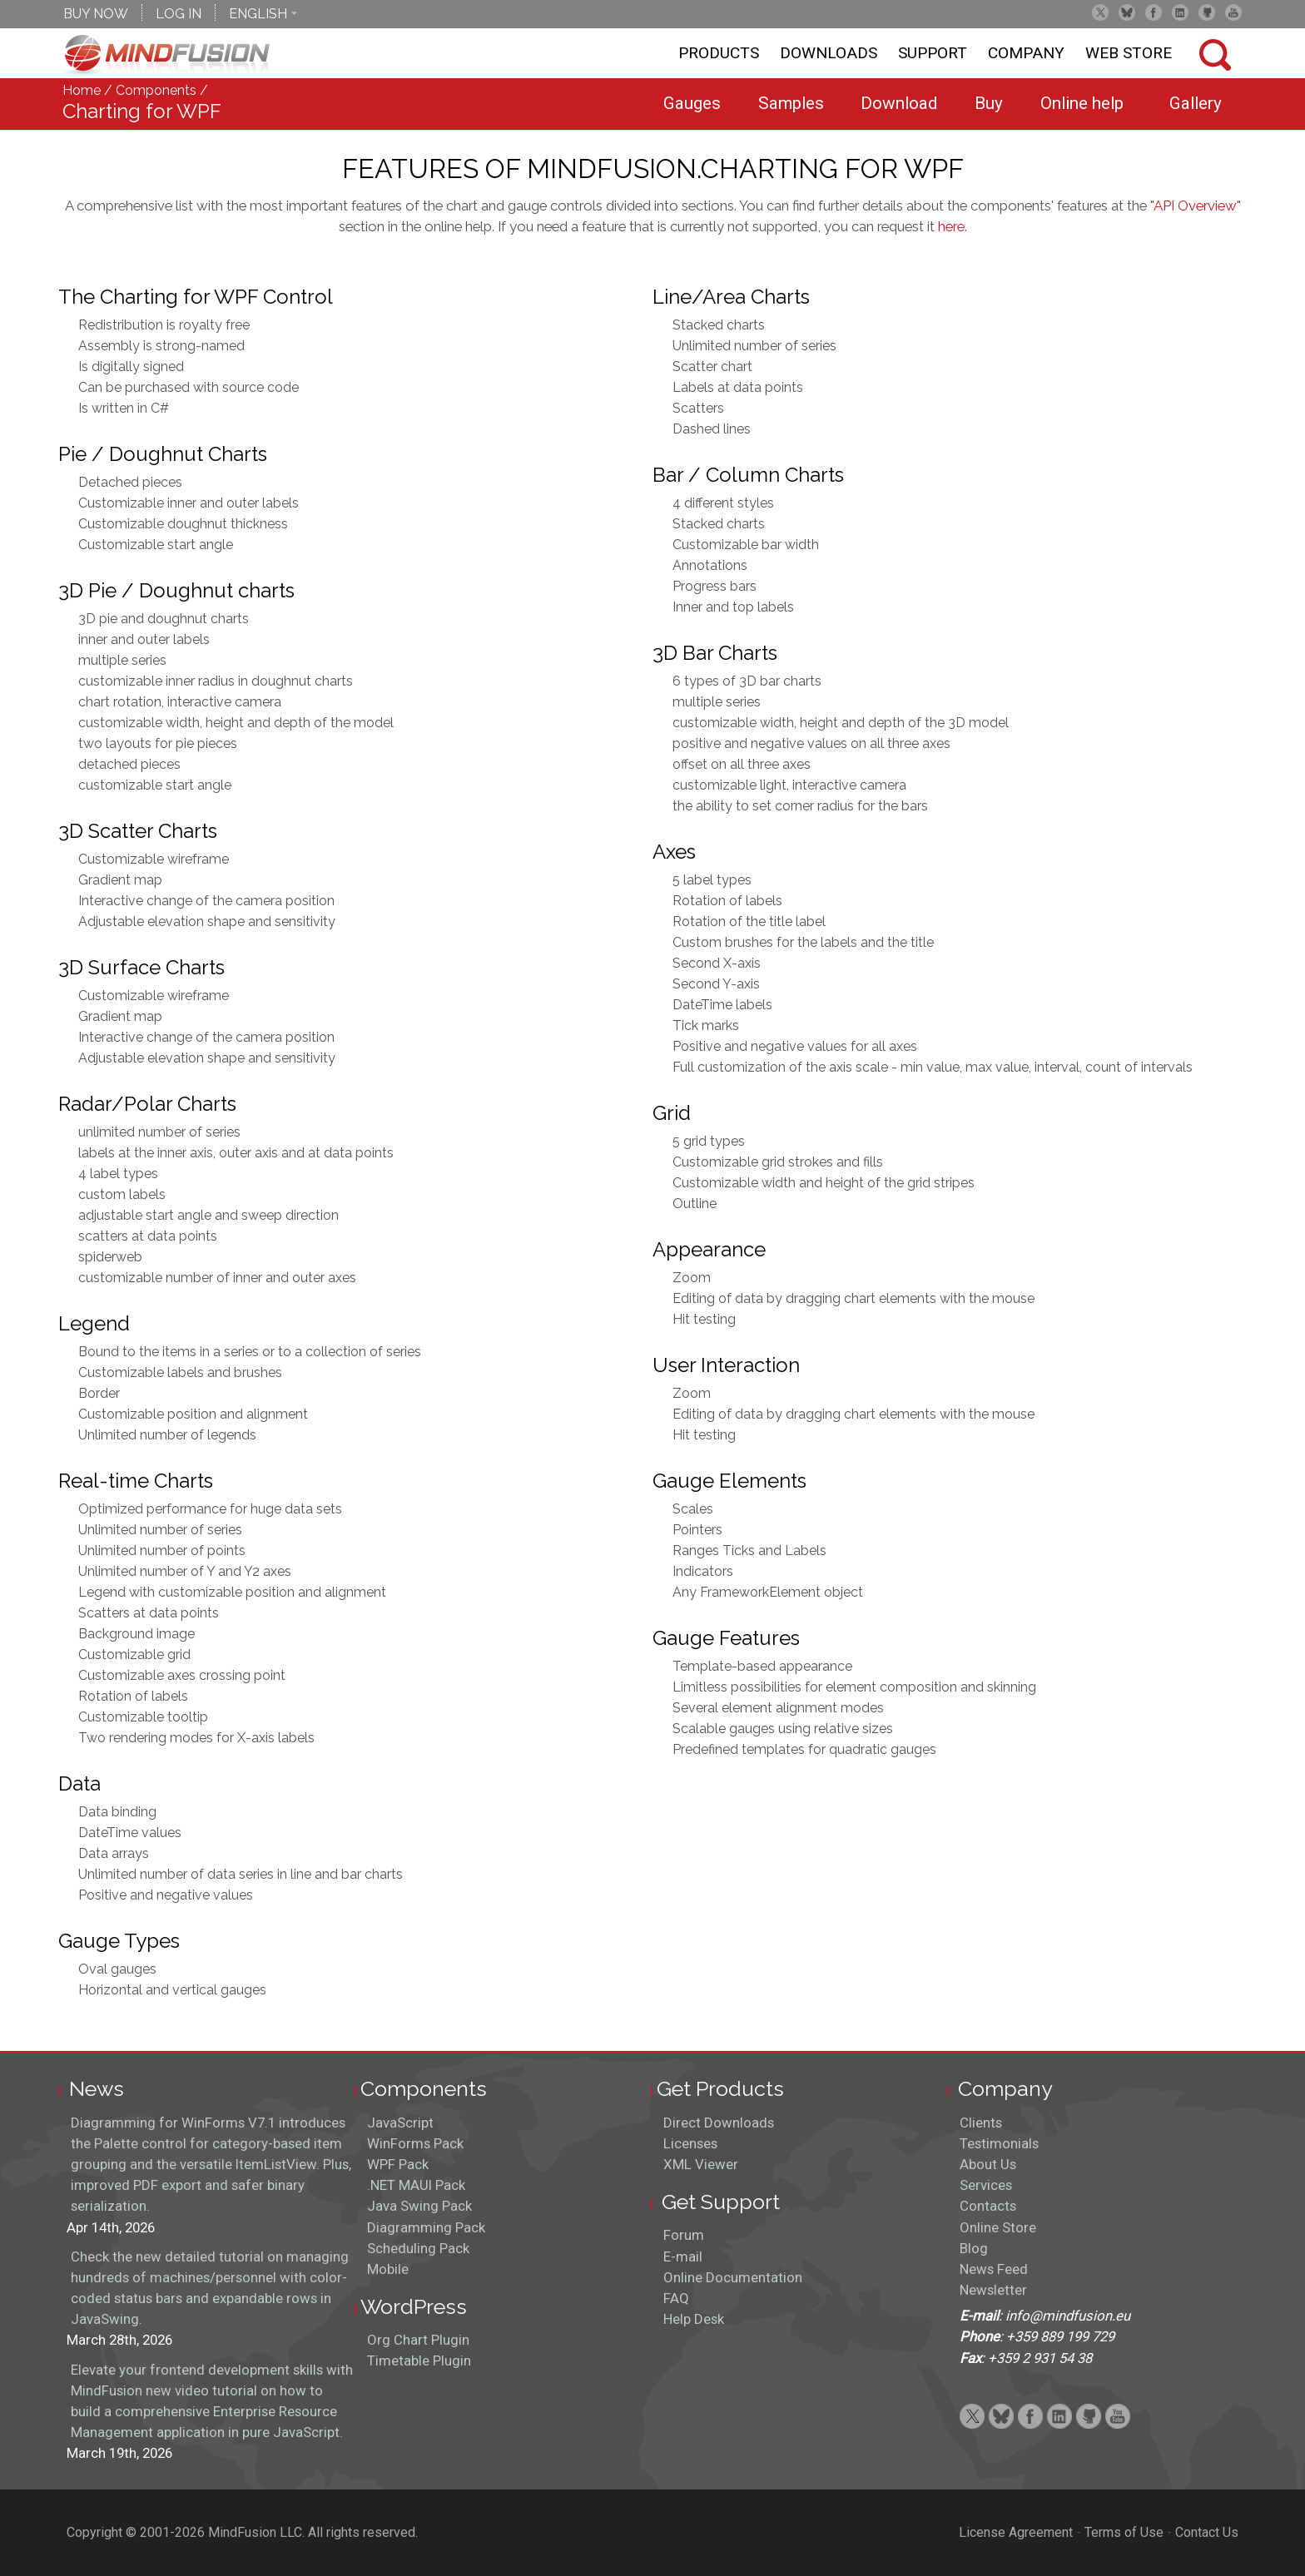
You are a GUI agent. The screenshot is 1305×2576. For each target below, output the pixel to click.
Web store (1128, 52)
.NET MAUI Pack (416, 2185)
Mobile (388, 2269)
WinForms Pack (415, 2143)
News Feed (994, 2269)
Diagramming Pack (426, 2227)
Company (1026, 52)
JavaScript (400, 2122)
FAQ (676, 2298)
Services (986, 2185)
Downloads (828, 52)
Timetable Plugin (419, 2360)
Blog (974, 2248)
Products (718, 52)
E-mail (682, 2256)
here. (952, 226)
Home (81, 90)
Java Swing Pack (419, 2205)
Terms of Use (1124, 2532)
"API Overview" (1195, 205)
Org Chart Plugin (418, 2339)
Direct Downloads (718, 2122)
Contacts (988, 2205)
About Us (988, 2164)
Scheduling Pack (418, 2248)
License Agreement (1016, 2532)
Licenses (690, 2143)
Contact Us (1206, 2532)
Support (932, 52)
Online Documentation (732, 2277)
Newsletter (993, 2289)
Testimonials (999, 2143)
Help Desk (693, 2319)
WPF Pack (398, 2164)
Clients (981, 2122)
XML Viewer (700, 2164)
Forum (683, 2235)
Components (156, 90)
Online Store (998, 2227)
